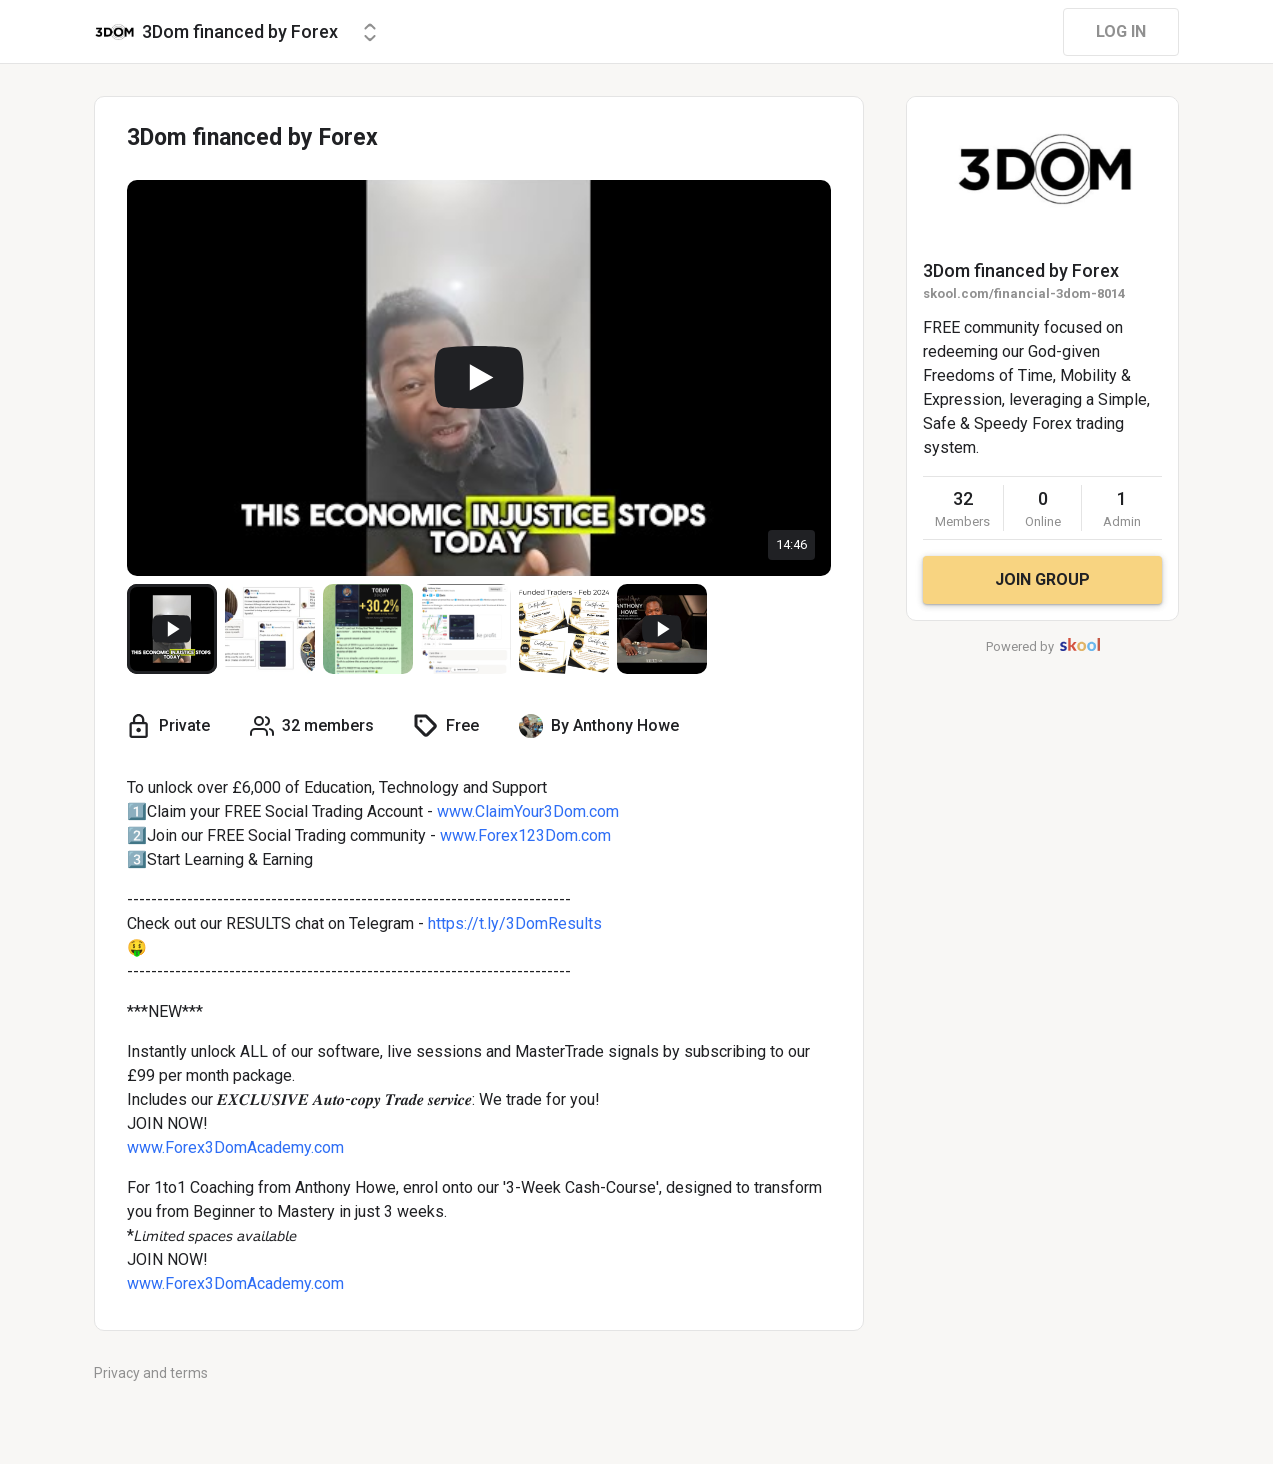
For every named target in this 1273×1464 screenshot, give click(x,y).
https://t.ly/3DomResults (515, 923)
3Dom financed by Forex (1021, 270)
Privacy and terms (151, 1373)
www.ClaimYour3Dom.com (528, 811)
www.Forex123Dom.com (525, 835)
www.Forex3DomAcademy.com (235, 1147)
